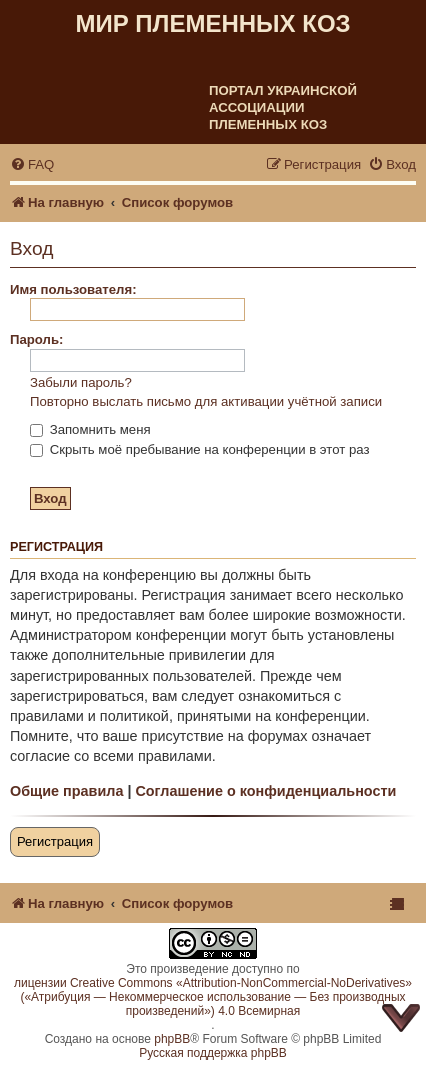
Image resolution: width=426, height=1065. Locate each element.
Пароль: (36, 339)
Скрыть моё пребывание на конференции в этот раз (200, 449)
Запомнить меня (90, 429)
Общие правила (66, 791)
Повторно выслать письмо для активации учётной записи (206, 401)
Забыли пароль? (81, 382)
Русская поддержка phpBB (213, 1053)
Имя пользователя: (73, 289)
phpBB (172, 1039)
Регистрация (55, 841)
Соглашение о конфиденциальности (265, 791)
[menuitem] (32, 164)
